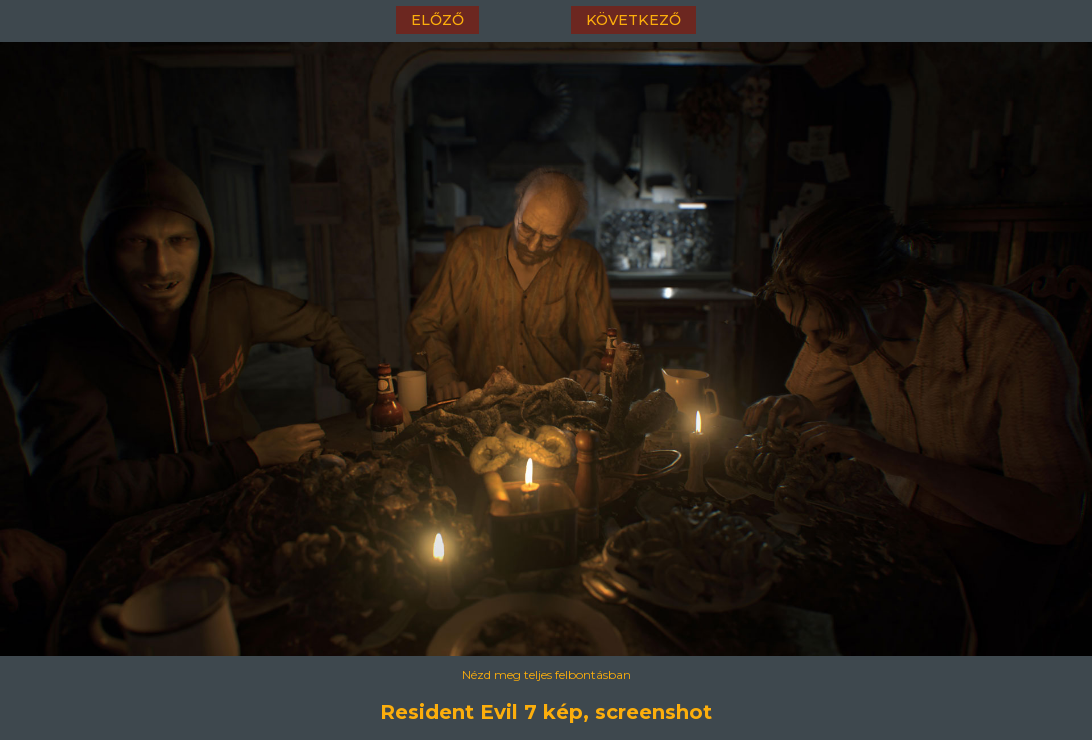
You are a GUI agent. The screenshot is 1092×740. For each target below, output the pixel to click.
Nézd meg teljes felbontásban (546, 674)
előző (437, 20)
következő (633, 20)
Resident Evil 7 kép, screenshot (546, 712)
